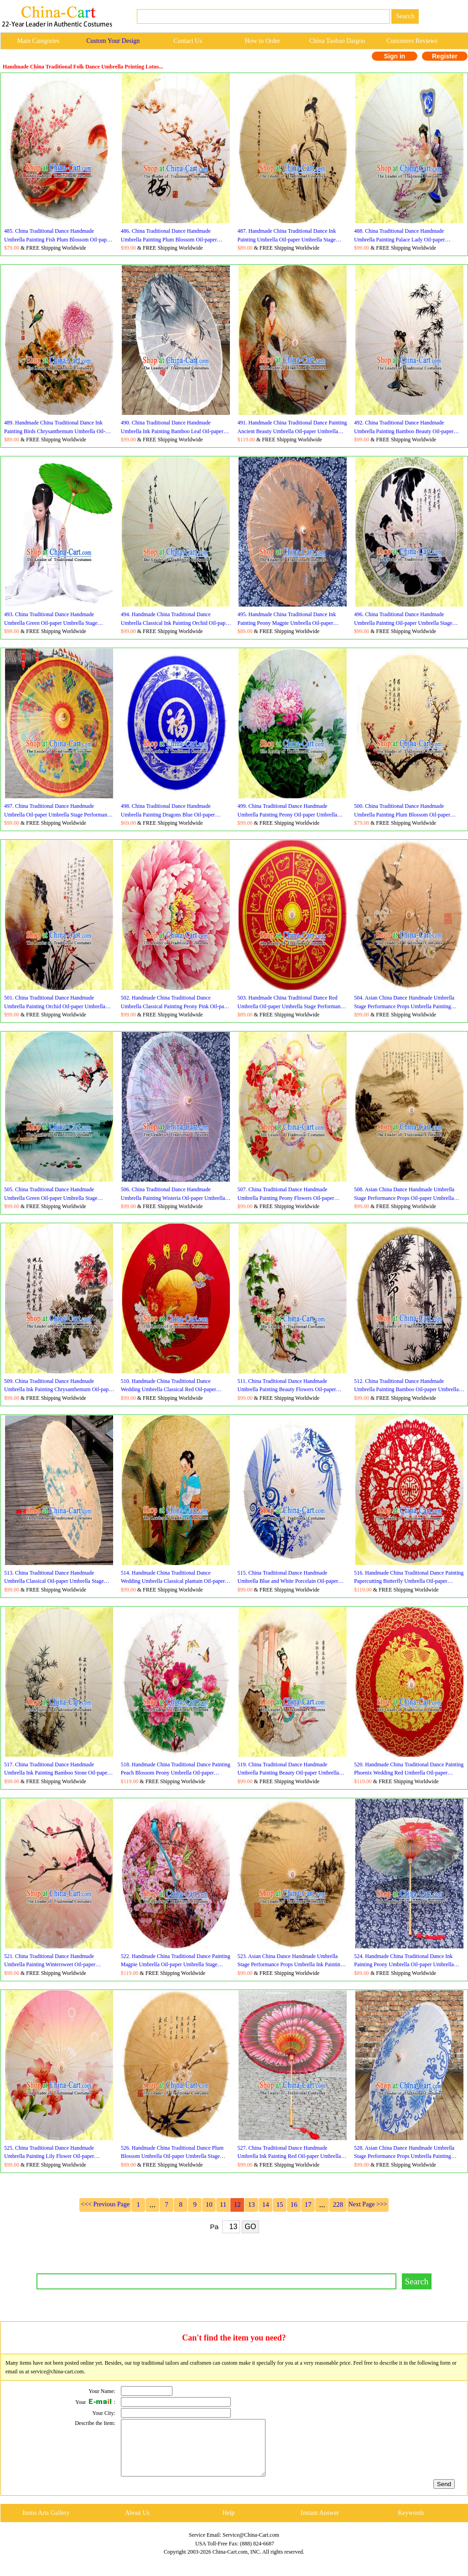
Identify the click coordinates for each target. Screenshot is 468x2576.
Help (228, 2523)
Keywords (411, 2523)
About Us (137, 2523)
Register (445, 56)
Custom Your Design (113, 40)
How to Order (263, 40)
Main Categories (38, 40)
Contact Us (187, 40)
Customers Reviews (411, 40)
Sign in (395, 56)
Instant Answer (320, 2523)
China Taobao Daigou (337, 40)
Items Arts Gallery (45, 2523)
